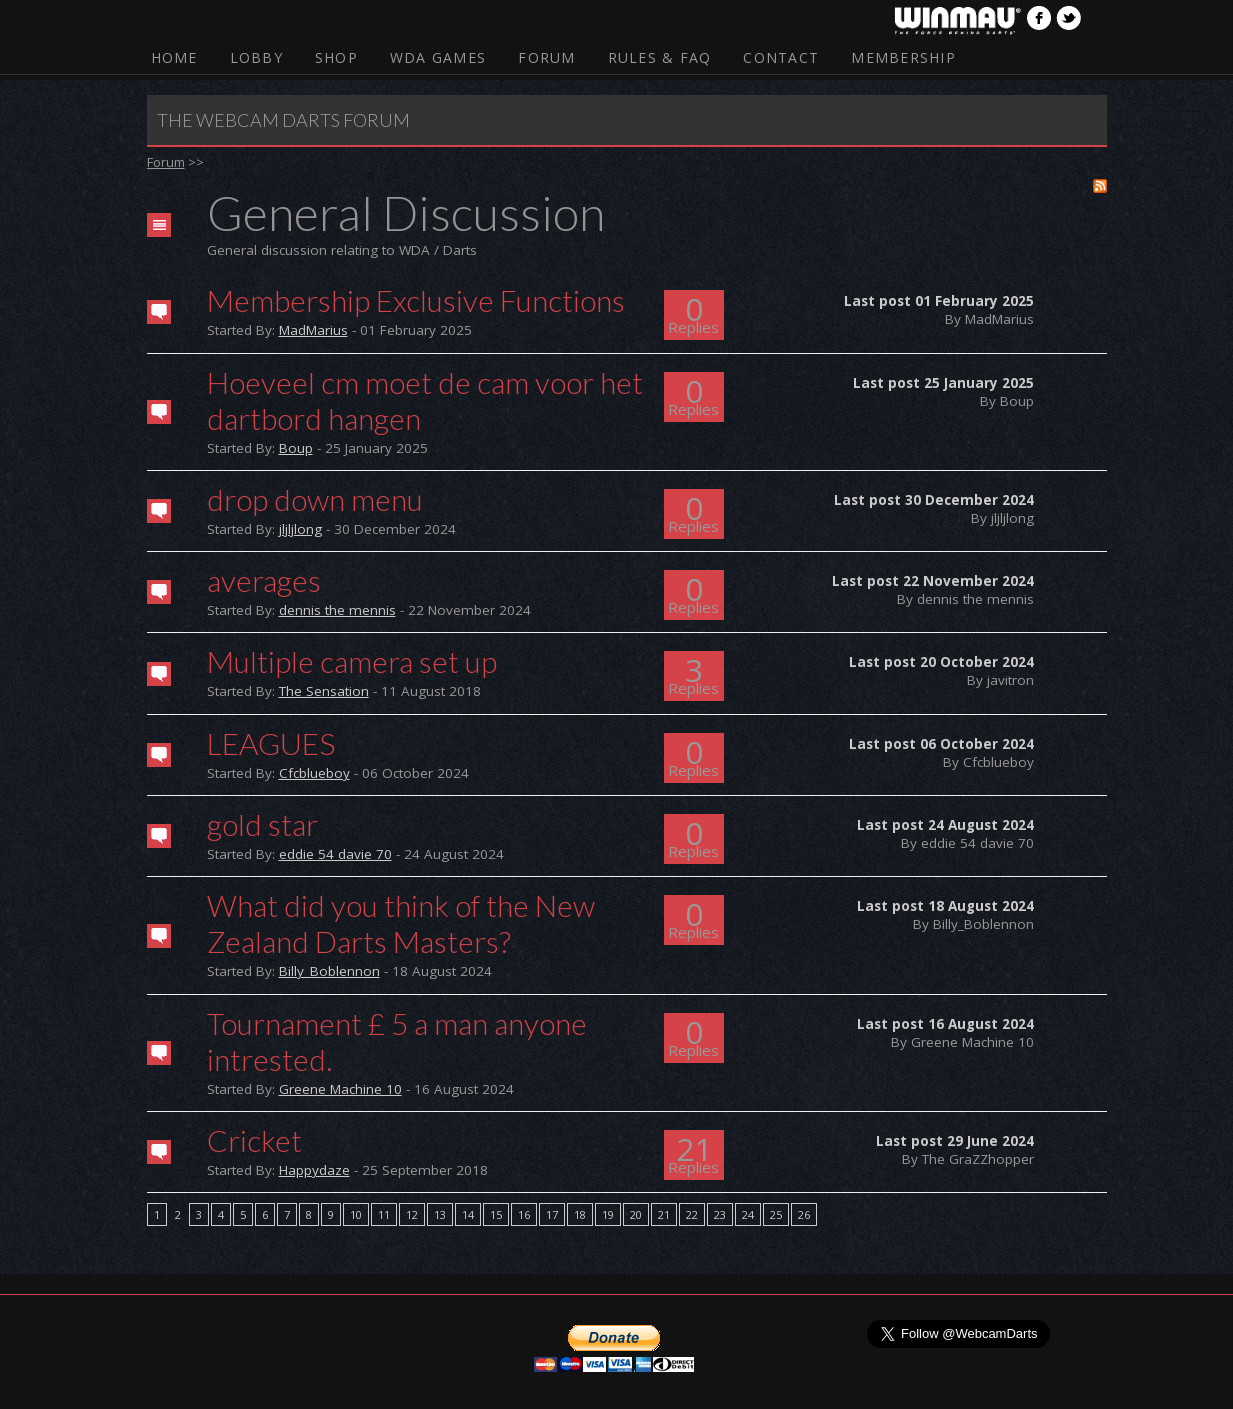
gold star (262, 824)
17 (552, 1214)
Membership (903, 57)
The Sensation (324, 691)
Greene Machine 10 (340, 1089)
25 (776, 1214)
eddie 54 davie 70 (335, 854)
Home (174, 57)
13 (440, 1214)
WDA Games (438, 57)
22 (692, 1214)
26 (804, 1214)
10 (356, 1214)
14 (468, 1214)
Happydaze (314, 1170)
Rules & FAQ (660, 57)
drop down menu (315, 499)
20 (636, 1214)
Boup (296, 448)
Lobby (256, 57)
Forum (546, 57)
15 (496, 1214)
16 (524, 1214)
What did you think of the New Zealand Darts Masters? (401, 923)
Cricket (254, 1140)
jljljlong (300, 529)
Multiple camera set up (352, 661)
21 (664, 1214)
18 (580, 1214)
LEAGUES (271, 743)
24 (748, 1214)
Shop (336, 57)
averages (264, 580)
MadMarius (313, 330)
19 (608, 1214)
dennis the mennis (337, 610)
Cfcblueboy (314, 773)
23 (720, 1214)
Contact (781, 57)
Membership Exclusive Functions (416, 300)
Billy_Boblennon (329, 971)
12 (412, 1214)
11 (384, 1214)
